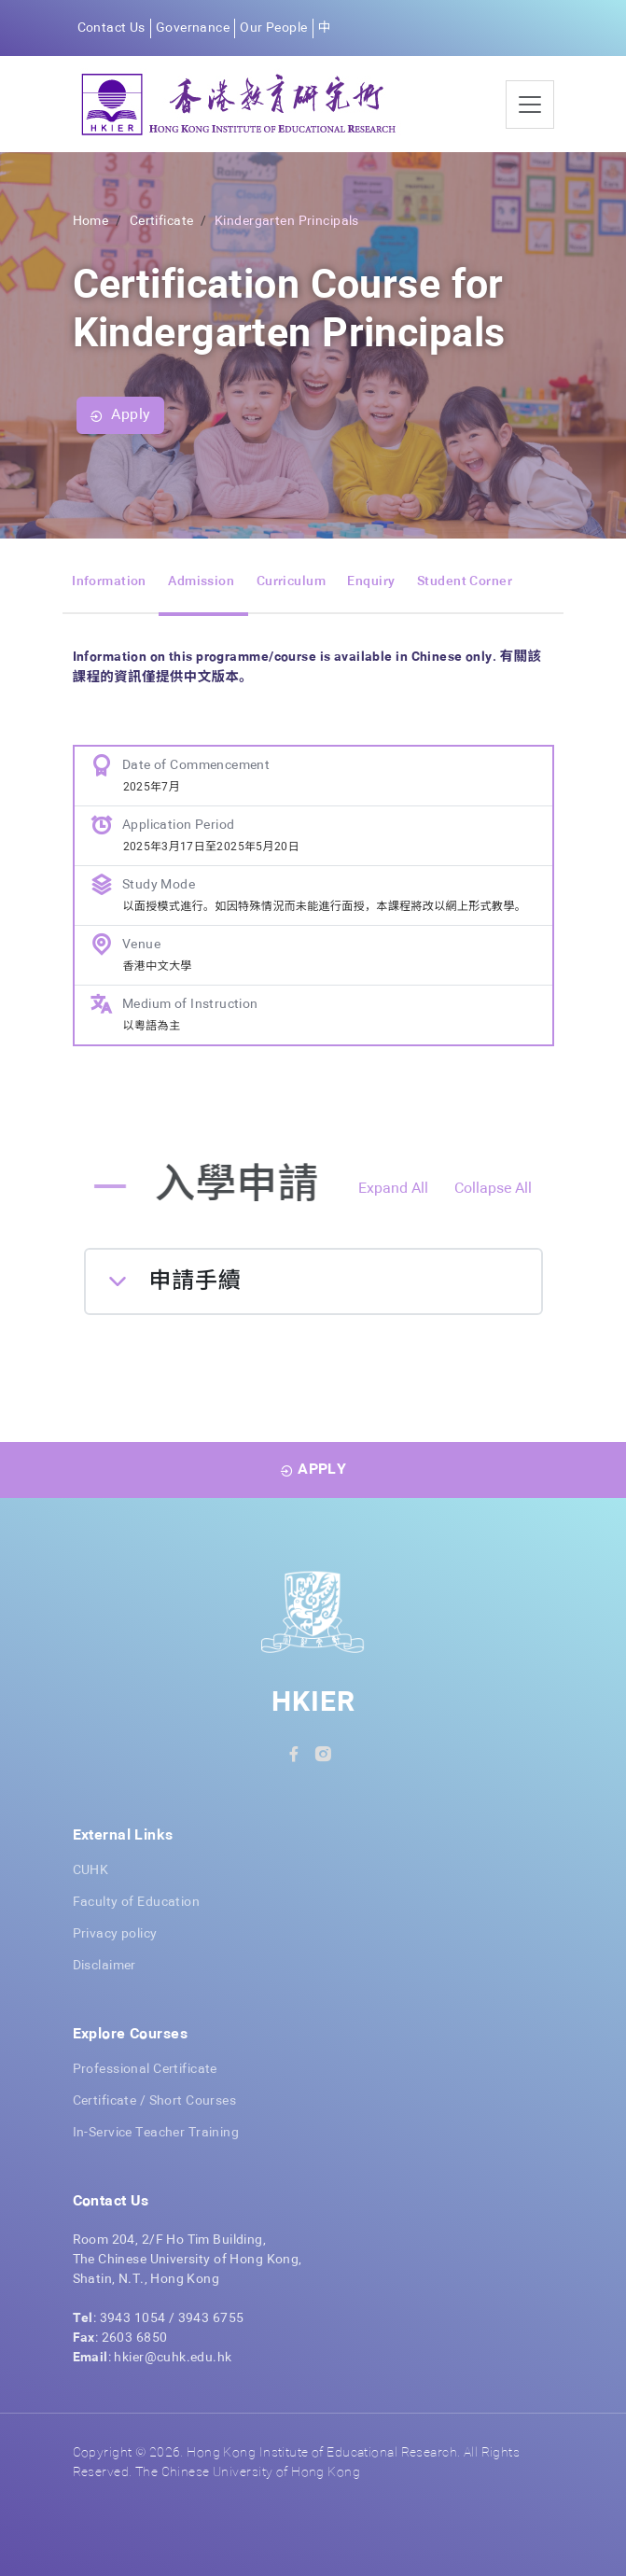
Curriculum (291, 581)
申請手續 (195, 1281)
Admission (201, 581)
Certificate (162, 221)
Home (91, 221)
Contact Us (111, 28)
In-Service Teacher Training (156, 2132)
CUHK (91, 1870)
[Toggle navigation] (530, 104)
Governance (193, 28)
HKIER (313, 1703)
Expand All (393, 1189)
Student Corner (464, 581)
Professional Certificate (145, 2069)
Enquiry (371, 581)
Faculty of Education (137, 1902)
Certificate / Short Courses (155, 2100)
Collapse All (493, 1189)
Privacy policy (115, 1933)
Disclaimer (104, 1965)
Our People (273, 28)
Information (109, 581)
